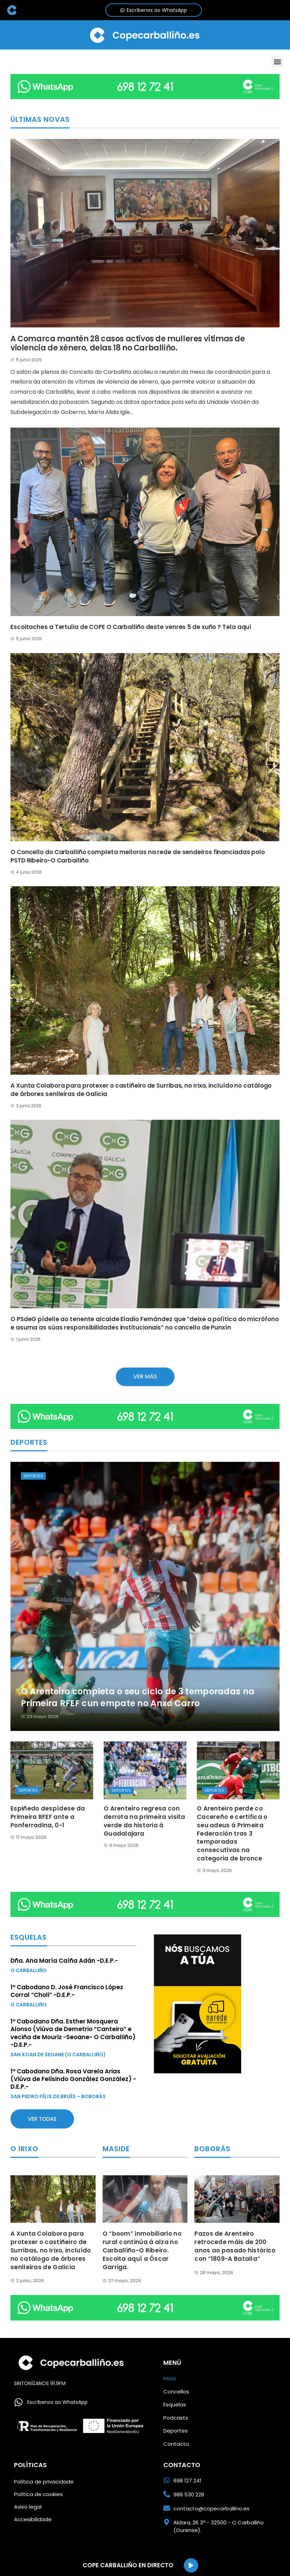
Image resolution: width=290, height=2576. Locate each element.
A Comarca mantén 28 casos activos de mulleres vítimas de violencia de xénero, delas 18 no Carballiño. (127, 343)
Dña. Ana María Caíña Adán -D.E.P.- (64, 1960)
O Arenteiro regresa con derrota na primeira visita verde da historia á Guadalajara (144, 1820)
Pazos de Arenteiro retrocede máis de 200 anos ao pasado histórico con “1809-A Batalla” (234, 2246)
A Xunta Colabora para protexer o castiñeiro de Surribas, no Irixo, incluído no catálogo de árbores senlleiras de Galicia (141, 1089)
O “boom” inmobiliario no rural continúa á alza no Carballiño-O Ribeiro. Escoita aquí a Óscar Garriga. (142, 2250)
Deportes (33, 1476)
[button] (277, 61)
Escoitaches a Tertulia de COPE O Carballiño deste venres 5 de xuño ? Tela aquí (130, 627)
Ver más (145, 1376)
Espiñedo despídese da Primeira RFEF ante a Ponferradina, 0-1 (47, 1816)
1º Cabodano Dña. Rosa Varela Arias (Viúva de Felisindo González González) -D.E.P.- (73, 2079)
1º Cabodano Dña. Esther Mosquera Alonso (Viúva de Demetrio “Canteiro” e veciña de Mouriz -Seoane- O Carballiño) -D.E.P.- (72, 2033)
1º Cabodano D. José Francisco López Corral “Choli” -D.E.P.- (66, 1991)
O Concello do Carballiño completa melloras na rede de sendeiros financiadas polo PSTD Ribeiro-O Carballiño (137, 856)
